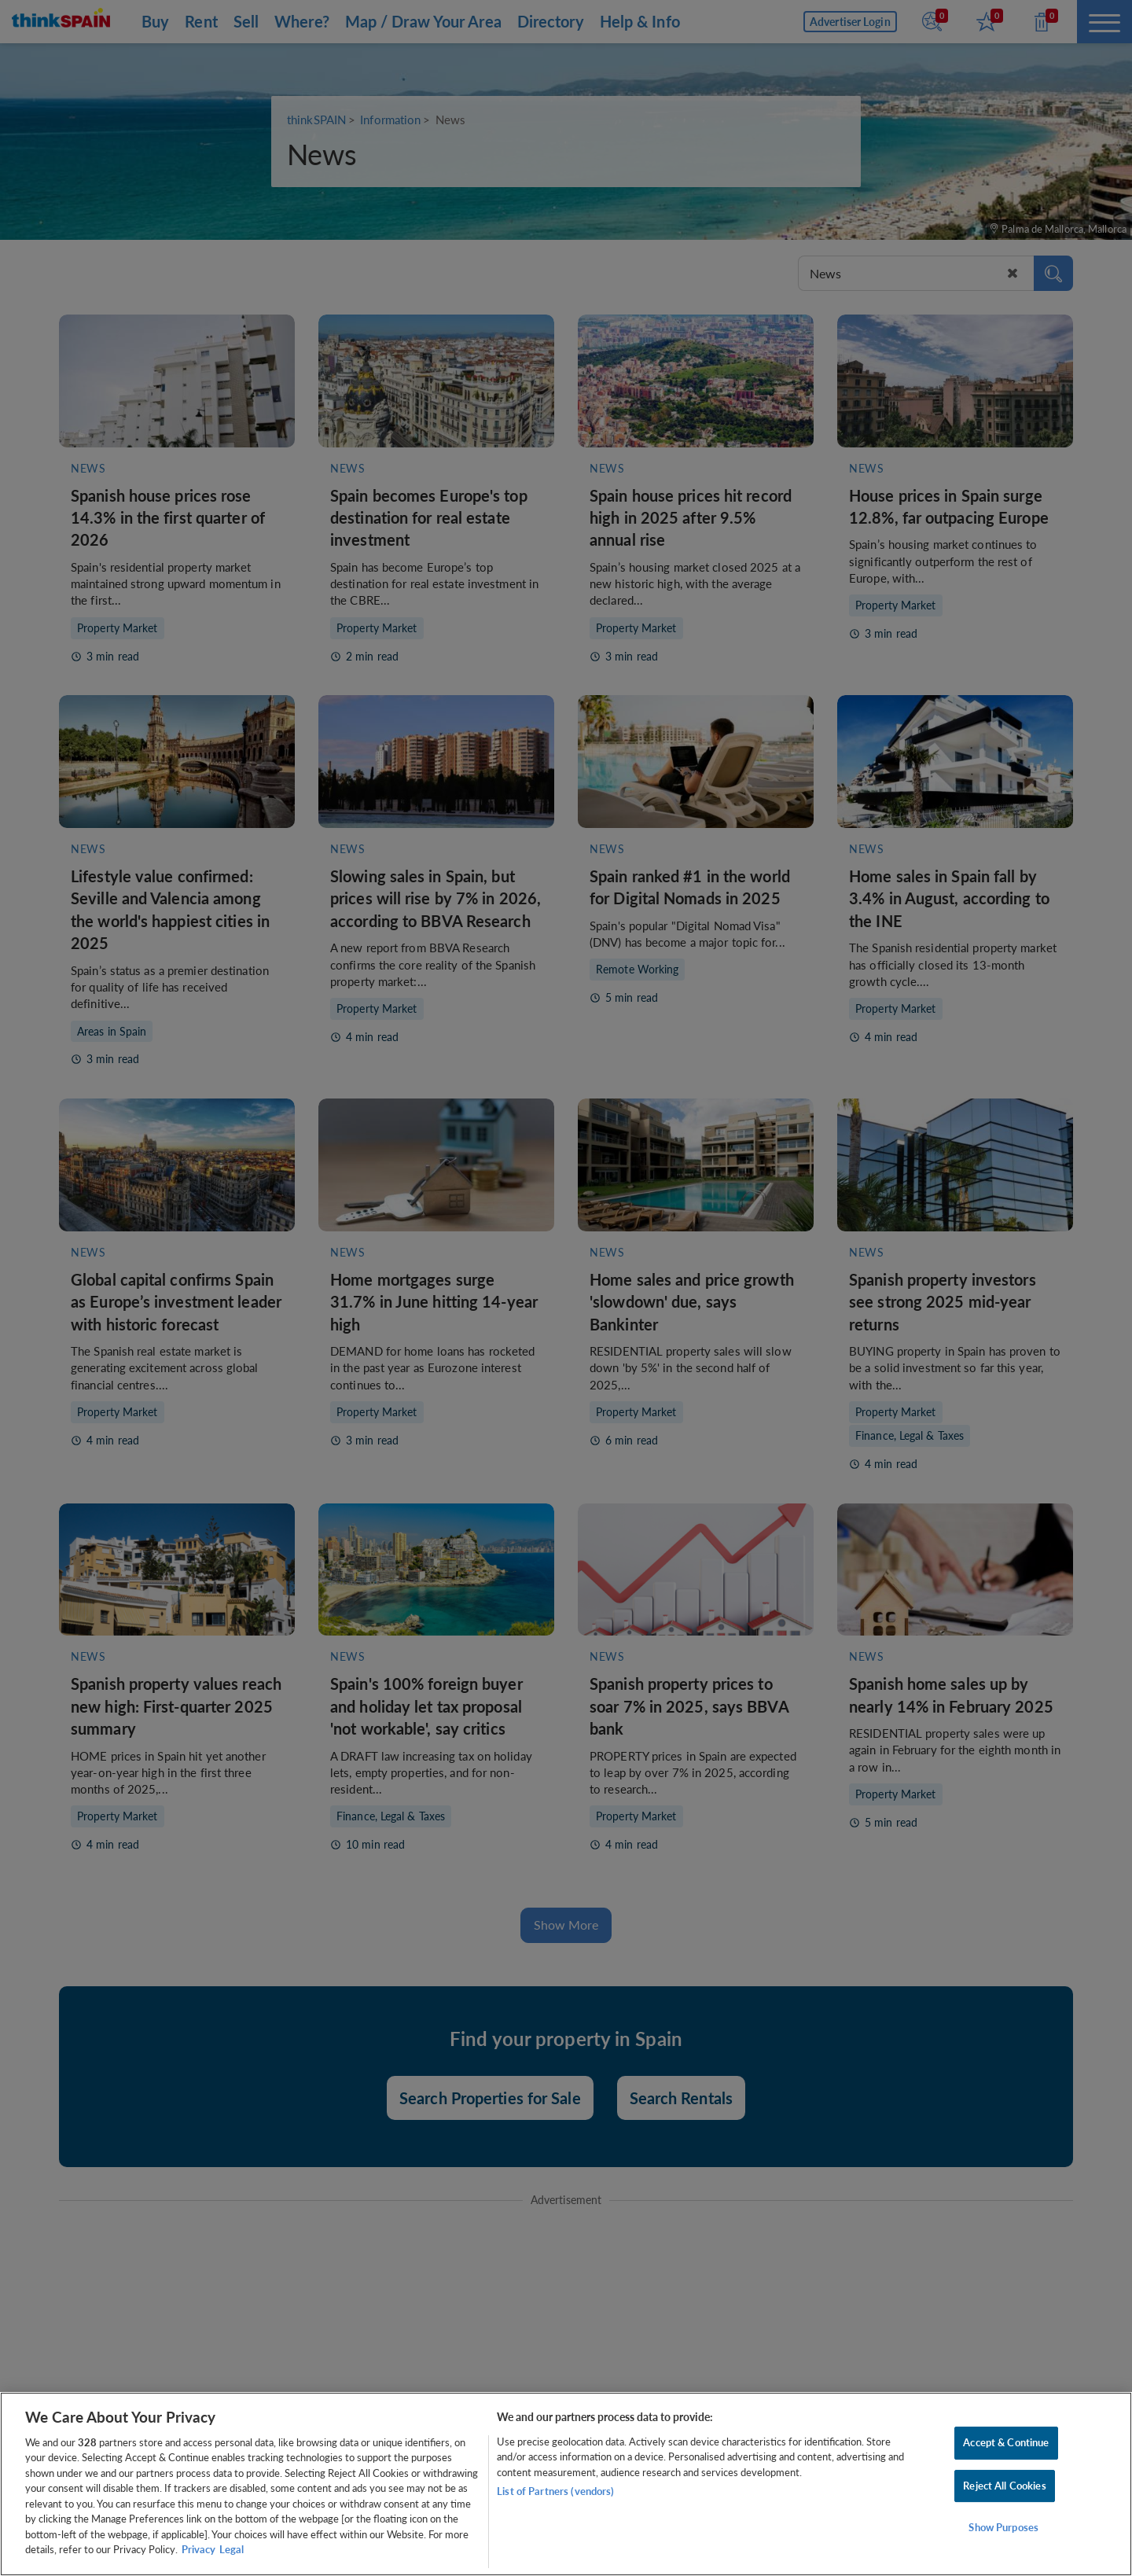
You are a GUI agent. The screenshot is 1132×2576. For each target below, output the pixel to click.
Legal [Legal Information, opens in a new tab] (231, 2549)
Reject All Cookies (1004, 2485)
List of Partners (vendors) (555, 2491)
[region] (566, 2484)
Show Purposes (1003, 2527)
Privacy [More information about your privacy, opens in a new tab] (198, 2549)
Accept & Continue (1006, 2442)
